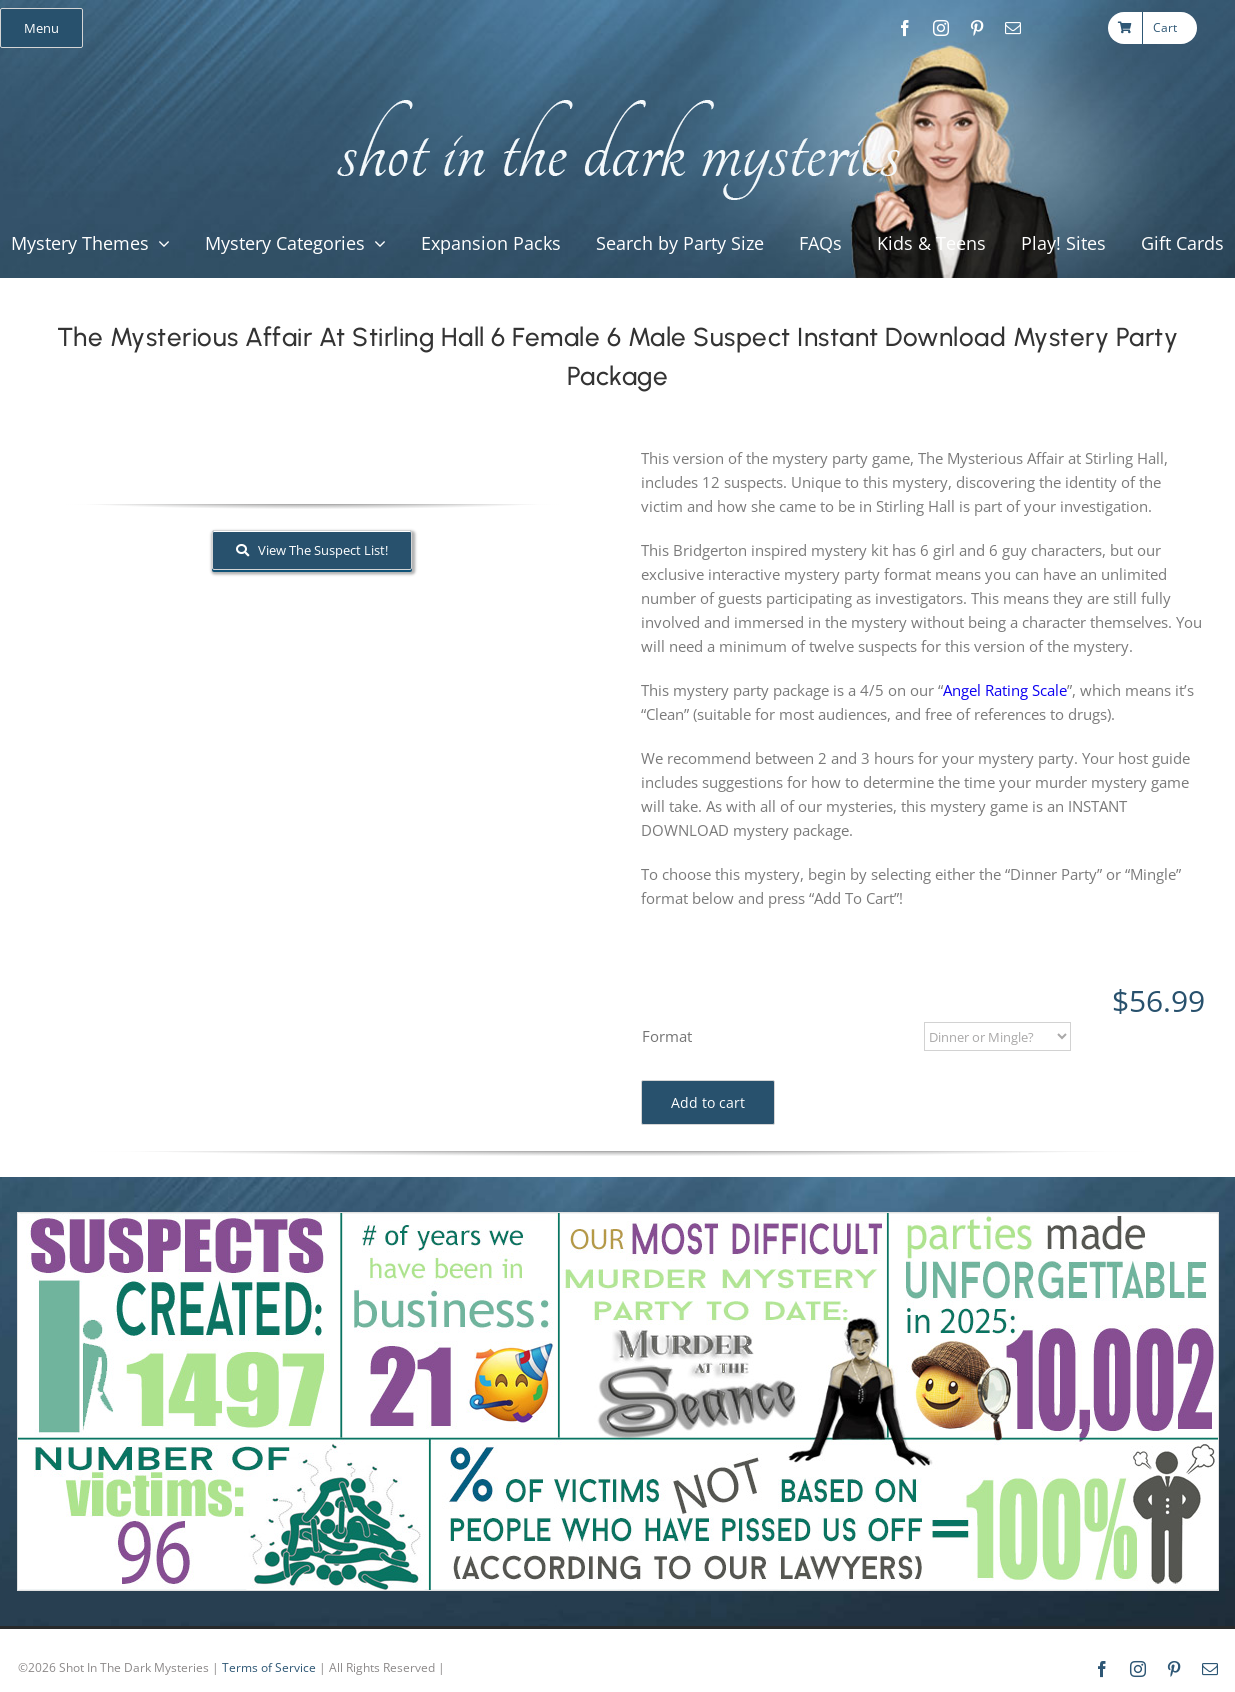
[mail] (1013, 28)
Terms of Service (269, 1667)
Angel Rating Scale (1005, 690)
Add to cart (708, 1102)
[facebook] (905, 28)
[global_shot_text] (612, 96)
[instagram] (941, 28)
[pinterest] (977, 28)
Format (667, 1036)
